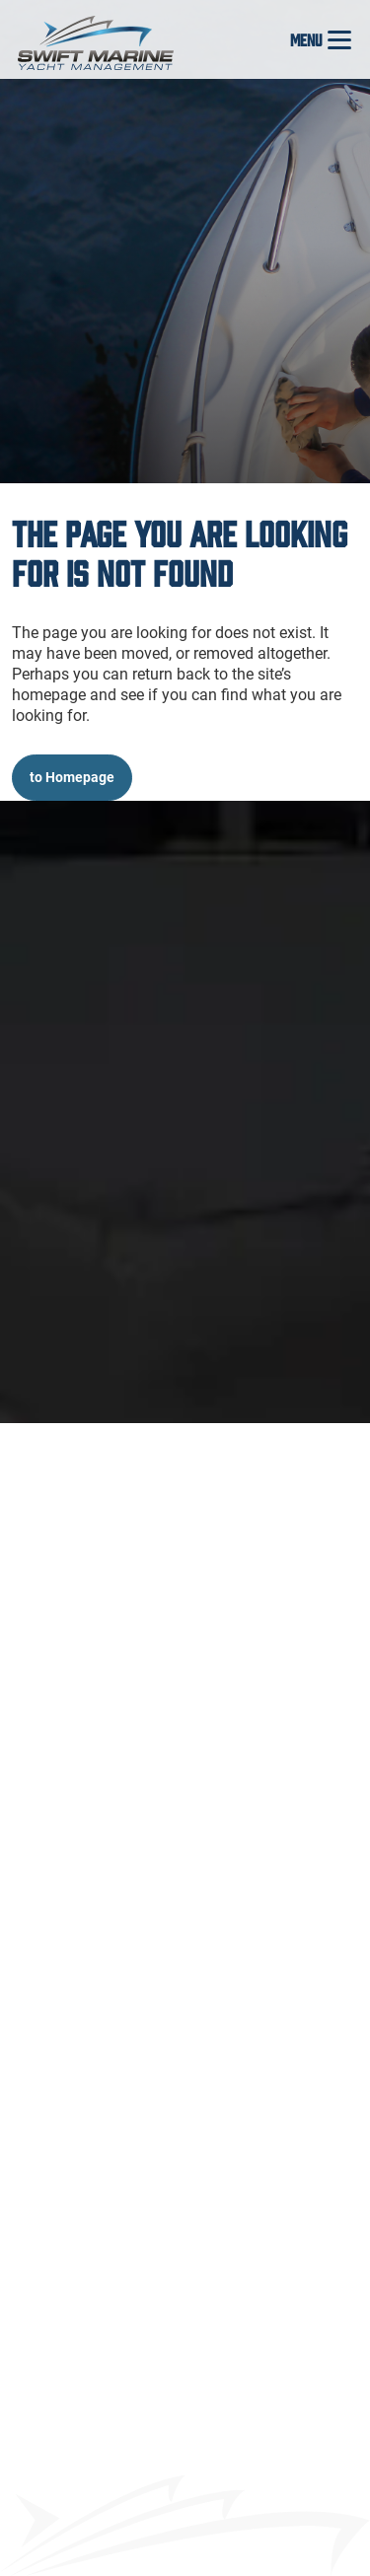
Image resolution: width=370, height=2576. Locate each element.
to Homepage (72, 776)
